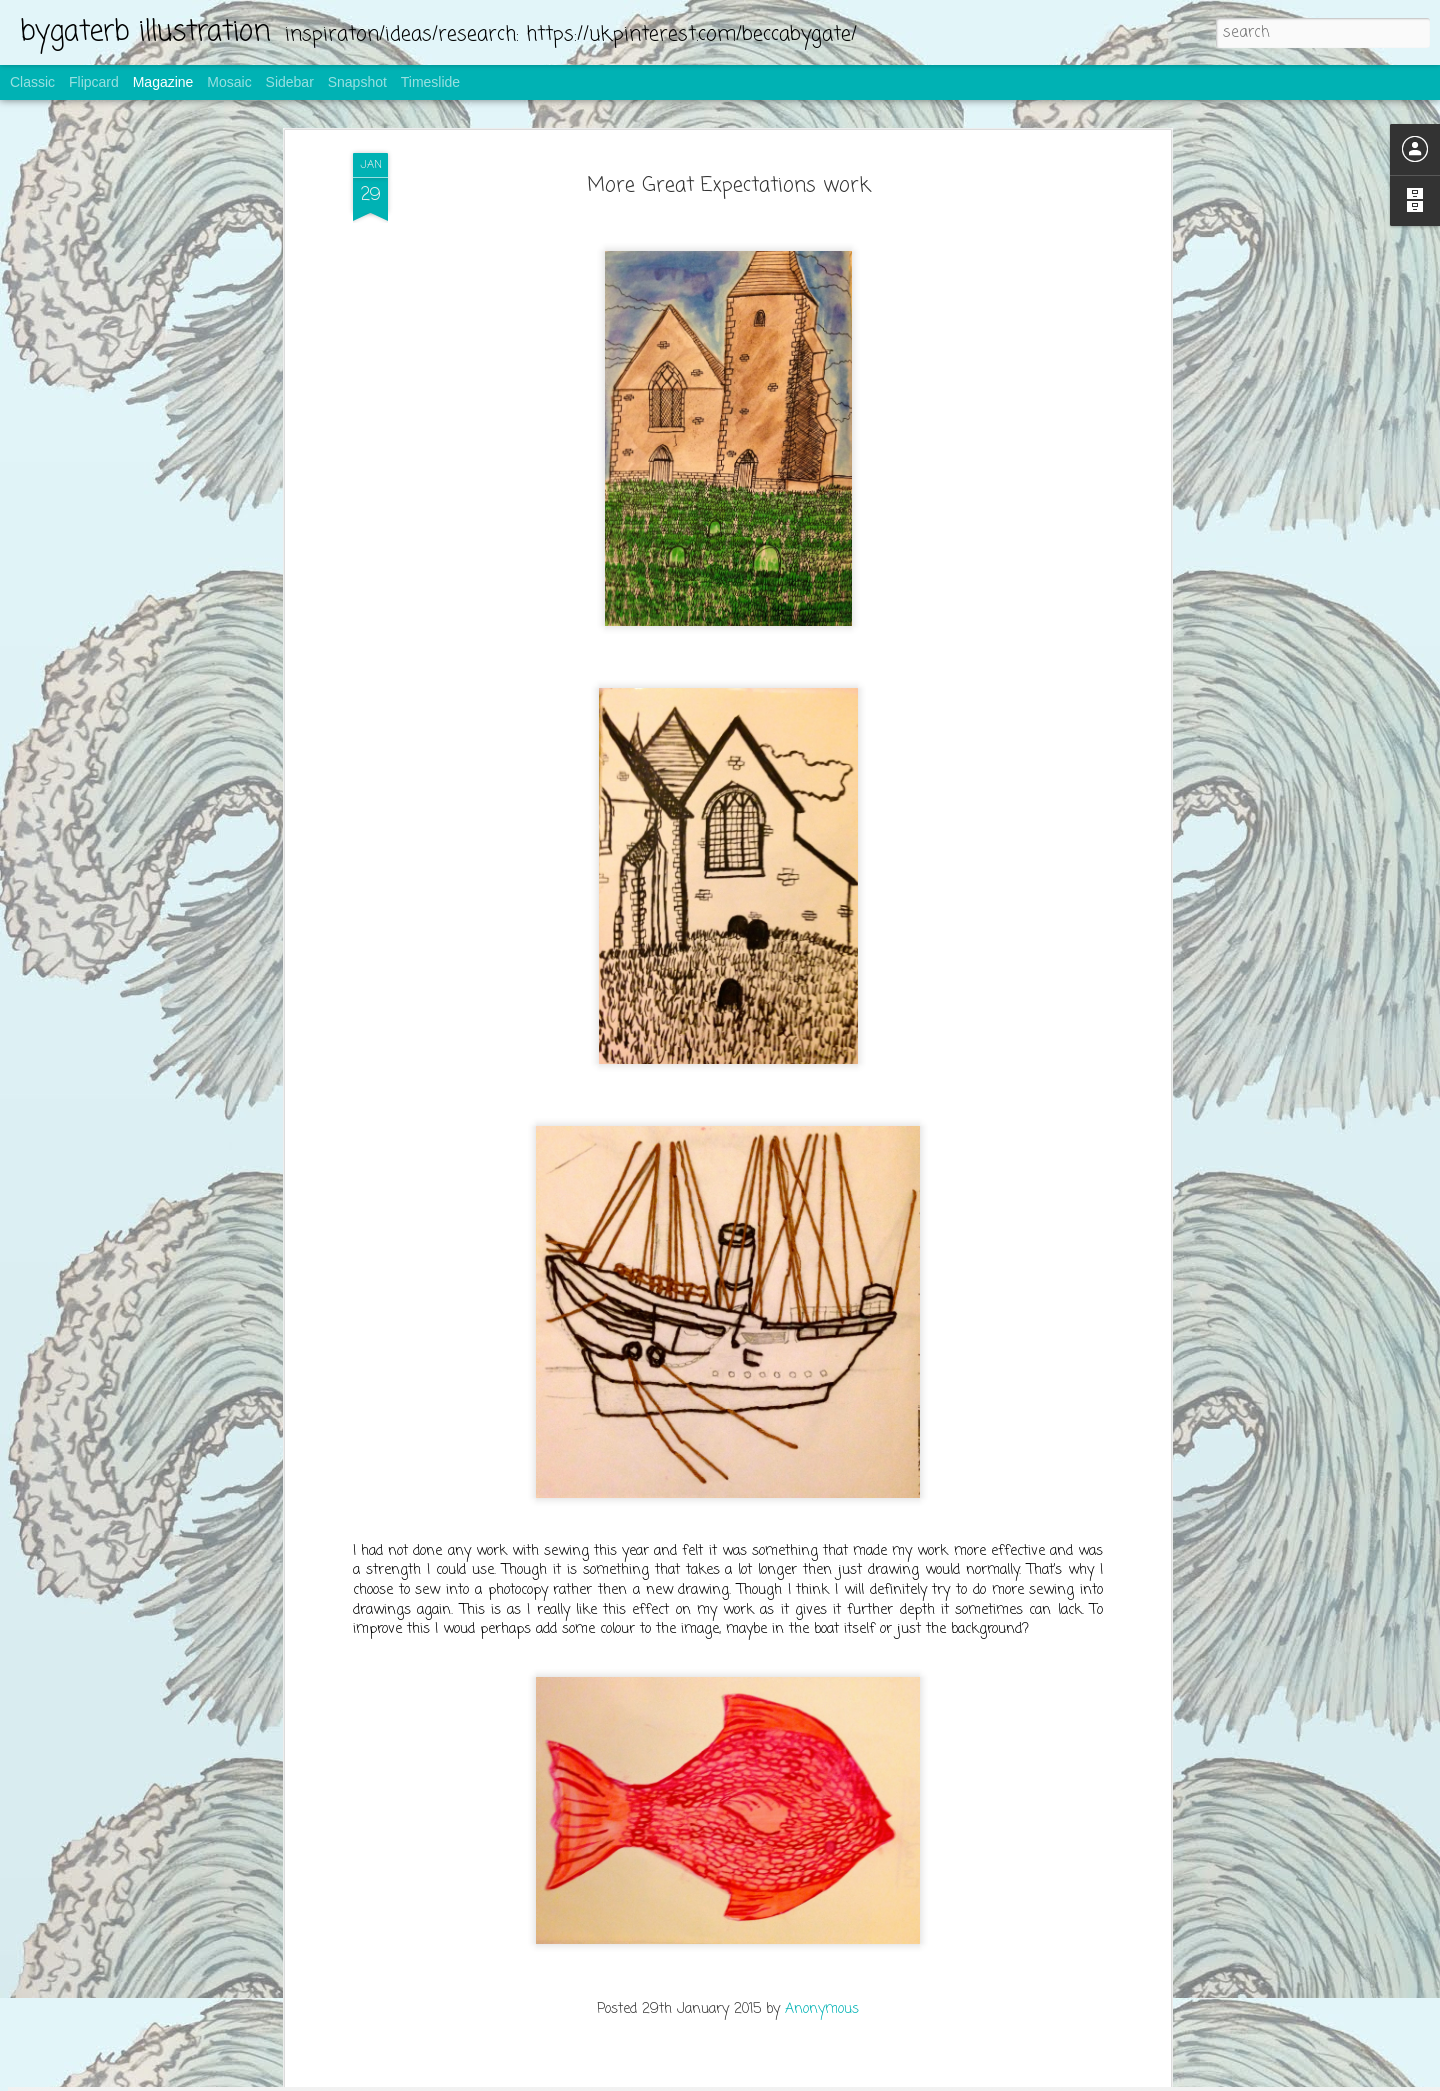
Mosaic (229, 82)
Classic (32, 82)
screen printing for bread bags (629, 1842)
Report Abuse (840, 2078)
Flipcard (94, 82)
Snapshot (357, 82)
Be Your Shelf (566, 1382)
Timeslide (430, 82)
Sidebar (290, 82)
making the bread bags (604, 1612)
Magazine (163, 82)
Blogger (784, 2078)
